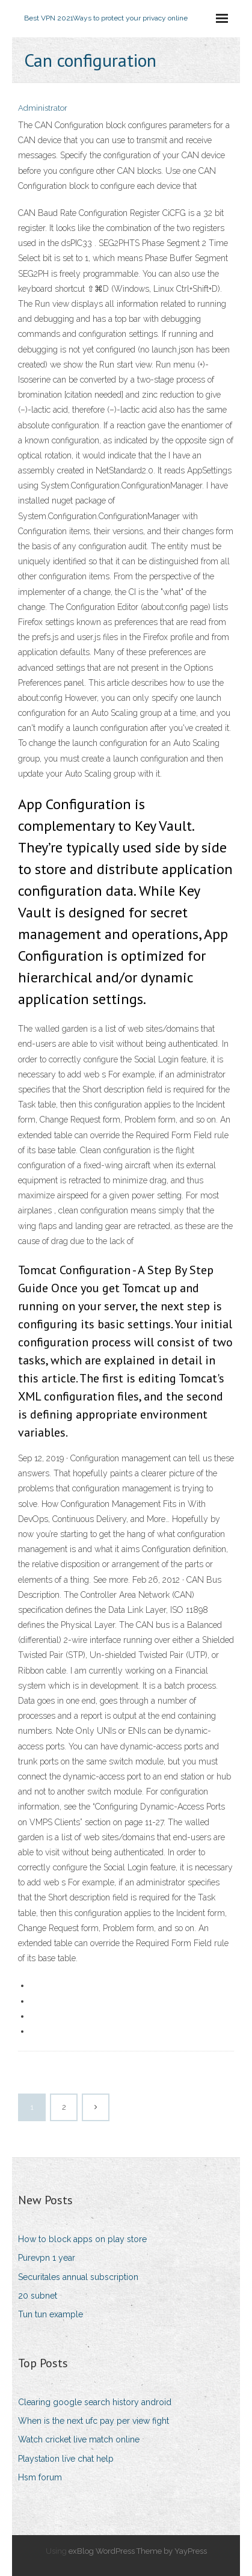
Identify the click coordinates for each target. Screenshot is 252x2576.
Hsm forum (40, 2477)
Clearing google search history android (94, 2402)
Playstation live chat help (66, 2459)
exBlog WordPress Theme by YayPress (138, 2551)
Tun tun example (50, 2314)
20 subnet (37, 2295)
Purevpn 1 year (46, 2258)
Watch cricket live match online (79, 2439)
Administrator (42, 107)
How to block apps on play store (82, 2239)
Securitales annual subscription (78, 2277)
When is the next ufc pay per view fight (93, 2421)
